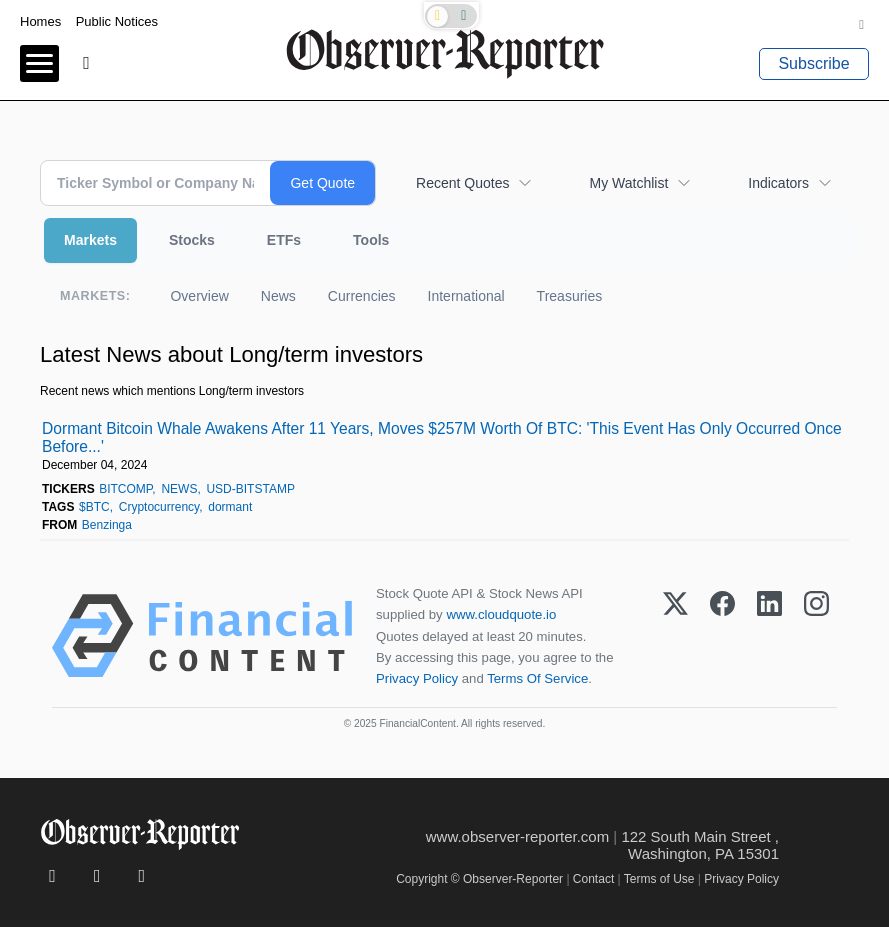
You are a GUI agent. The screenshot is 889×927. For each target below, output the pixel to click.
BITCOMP (125, 489)
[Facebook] (722, 636)
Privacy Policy (417, 678)
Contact (593, 879)
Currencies (362, 296)
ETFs (284, 240)
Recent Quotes (462, 183)
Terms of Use (659, 879)
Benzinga (107, 525)
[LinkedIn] (769, 636)
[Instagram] (816, 636)
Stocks (192, 240)
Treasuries (570, 296)
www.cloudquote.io (501, 614)
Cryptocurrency (159, 507)
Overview (199, 296)
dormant (230, 507)
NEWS (179, 489)
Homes (40, 21)
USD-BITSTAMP (250, 489)
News (278, 296)
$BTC (94, 507)
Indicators (778, 183)
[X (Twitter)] (675, 636)
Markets (90, 240)
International (466, 296)
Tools (371, 240)
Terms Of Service (537, 678)
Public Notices (117, 21)
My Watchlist (628, 183)
